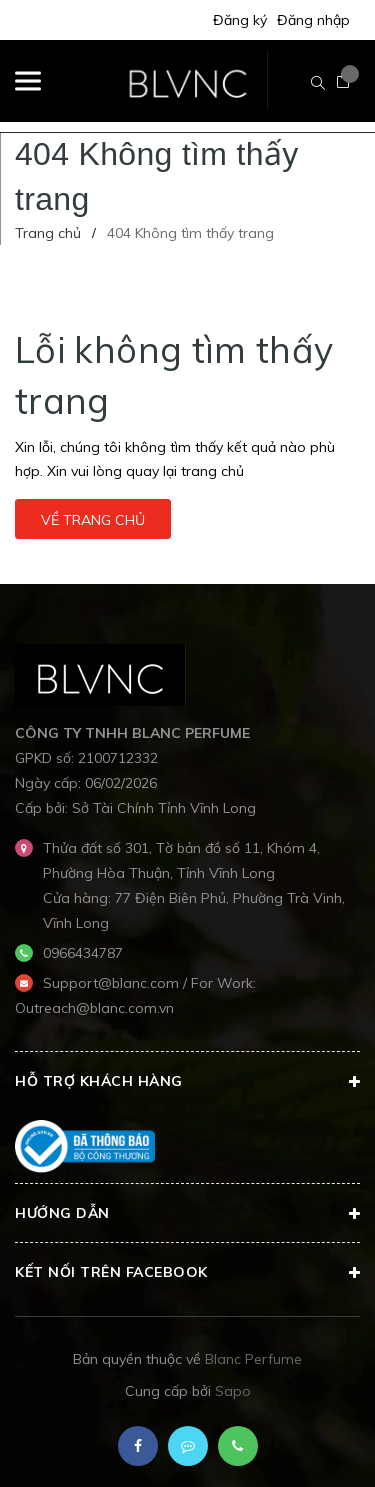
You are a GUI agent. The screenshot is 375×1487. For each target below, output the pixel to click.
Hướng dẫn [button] (187, 1214)
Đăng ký (240, 20)
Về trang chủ (93, 520)
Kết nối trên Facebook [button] (187, 1273)
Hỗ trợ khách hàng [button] (187, 1082)
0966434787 (83, 953)
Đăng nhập (313, 20)
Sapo (233, 1391)
